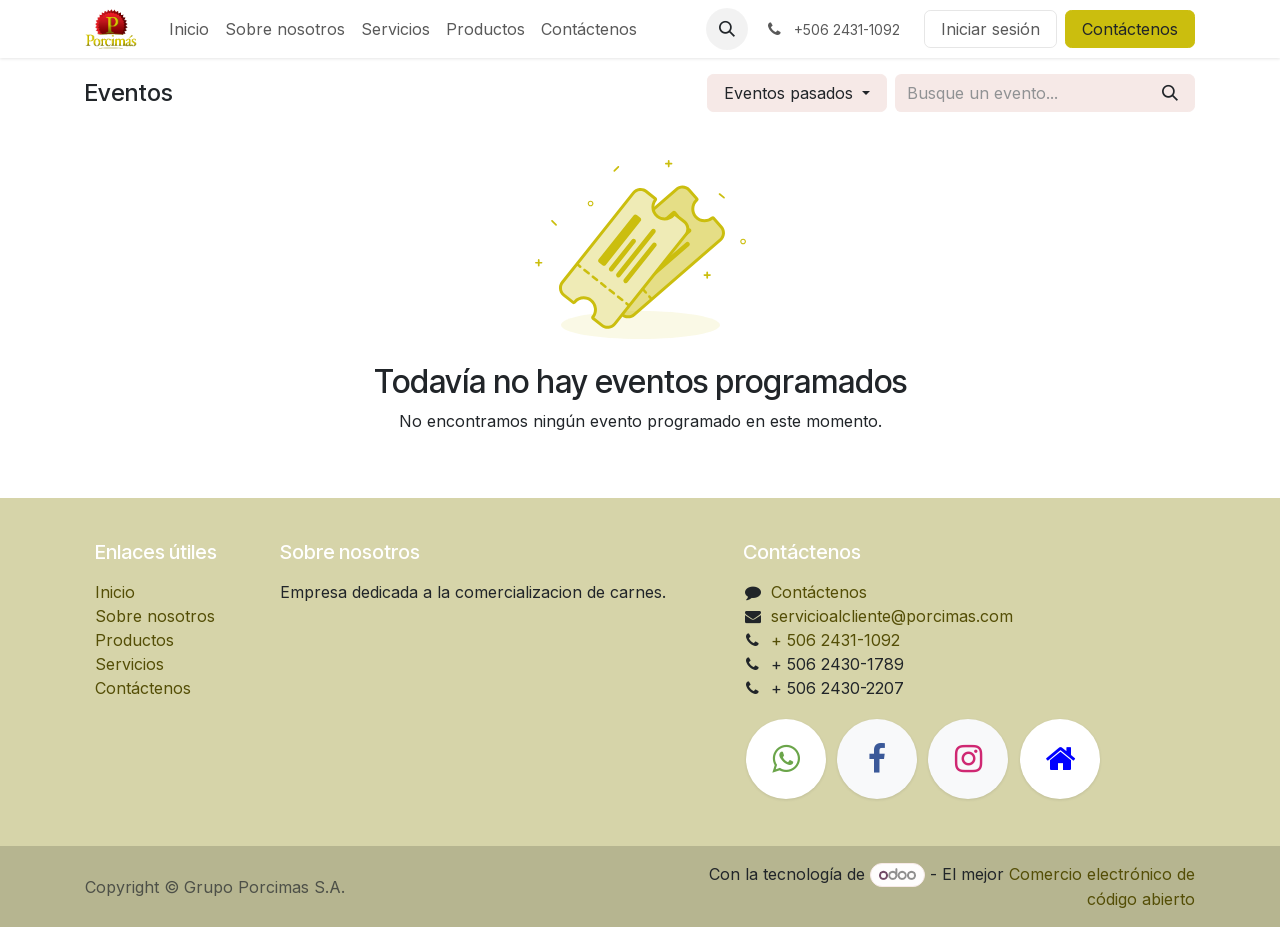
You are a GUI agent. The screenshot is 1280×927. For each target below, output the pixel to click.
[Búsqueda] (1170, 93)
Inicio (115, 592)
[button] (727, 29)
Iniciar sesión (990, 29)
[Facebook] (877, 759)
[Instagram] (968, 759)
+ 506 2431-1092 (835, 640)
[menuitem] (189, 29)
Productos (134, 640)
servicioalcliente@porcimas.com (892, 616)
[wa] (786, 759)
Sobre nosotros (155, 616)
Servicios (129, 664)
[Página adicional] (1060, 759)
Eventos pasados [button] (791, 93)
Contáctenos (1130, 29)
